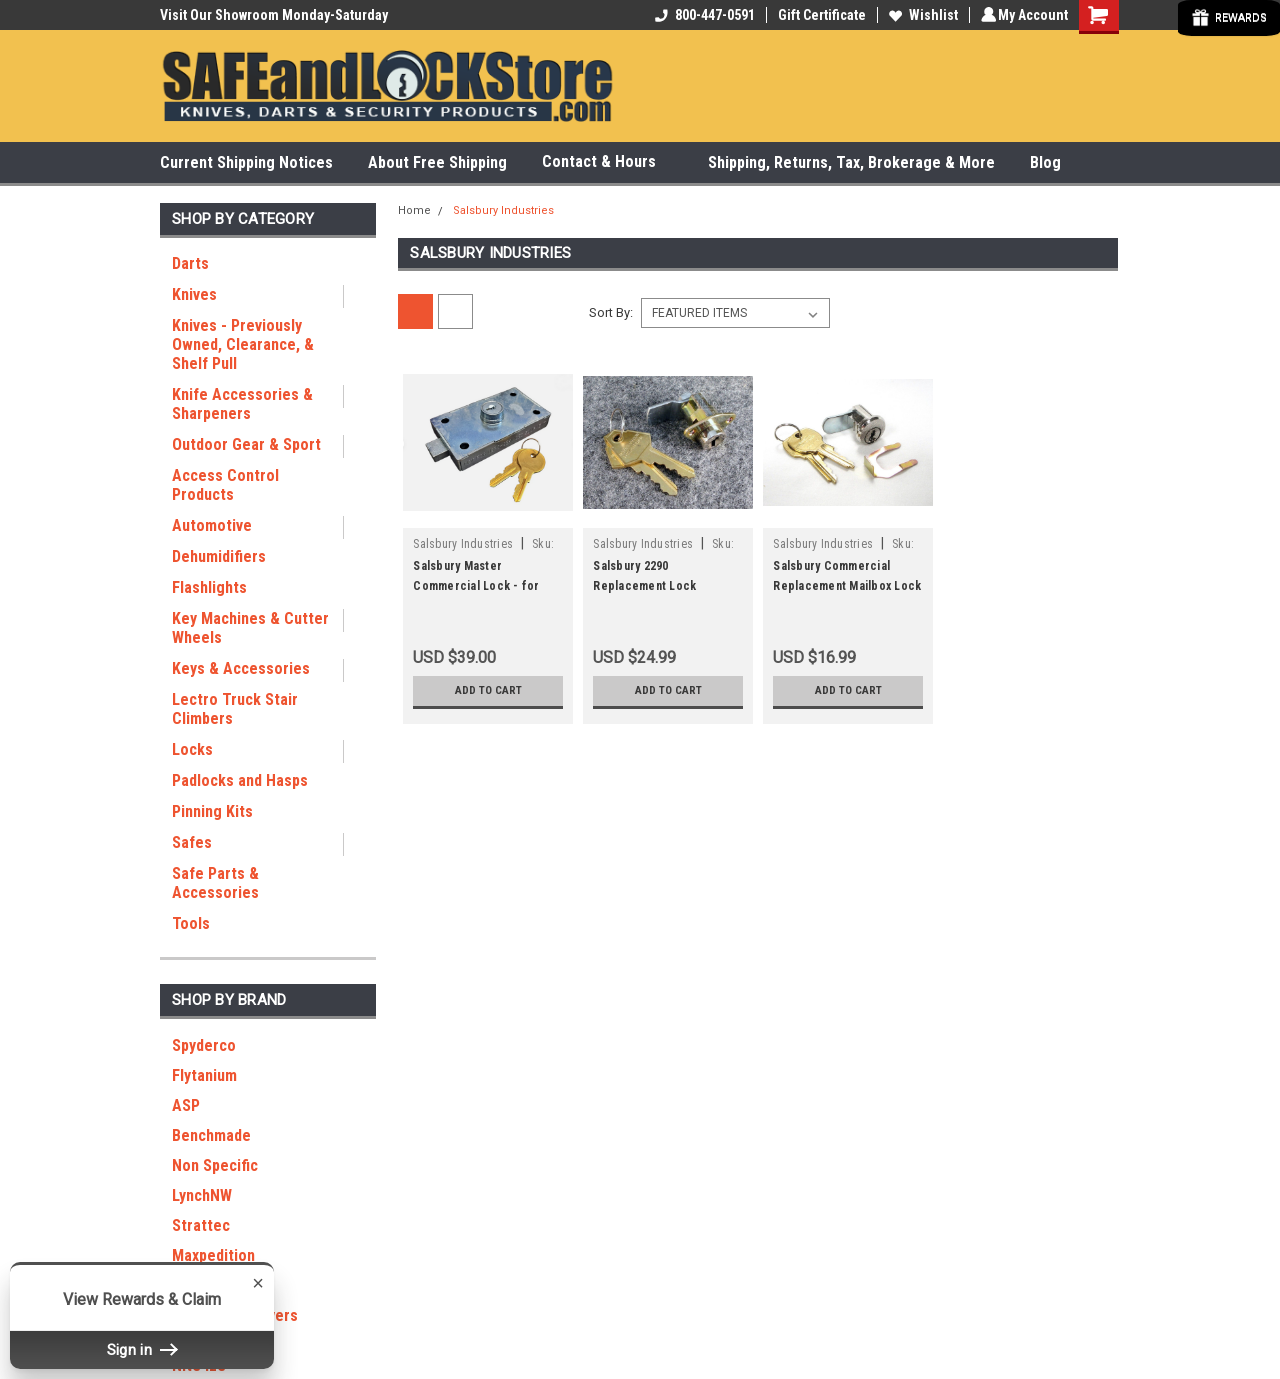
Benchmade (211, 1135)
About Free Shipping (437, 162)
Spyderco (204, 1045)
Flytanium (204, 1075)
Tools (191, 923)
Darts (190, 263)
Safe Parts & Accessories (215, 883)
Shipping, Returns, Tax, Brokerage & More (851, 162)
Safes (192, 842)
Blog (1045, 162)
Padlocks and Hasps (240, 780)
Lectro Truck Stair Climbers (235, 709)
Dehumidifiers (219, 556)
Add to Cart (488, 691)
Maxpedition (213, 1255)
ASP (186, 1105)
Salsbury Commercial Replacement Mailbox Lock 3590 (847, 586)
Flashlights (209, 587)
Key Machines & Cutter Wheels (250, 628)
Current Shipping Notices (246, 162)
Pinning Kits (212, 811)
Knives (194, 294)
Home (414, 210)
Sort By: (611, 312)
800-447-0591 (702, 15)
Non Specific (215, 1165)
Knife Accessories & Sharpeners (242, 404)
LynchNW (202, 1195)
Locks (192, 749)
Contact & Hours (607, 162)
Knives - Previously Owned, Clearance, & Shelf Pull (243, 344)
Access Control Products (225, 485)
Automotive (212, 525)
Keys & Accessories (241, 668)
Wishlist (920, 15)
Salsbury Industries (503, 210)
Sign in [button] (142, 1349)
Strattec (201, 1225)
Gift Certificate (819, 15)
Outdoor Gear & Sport (246, 444)
